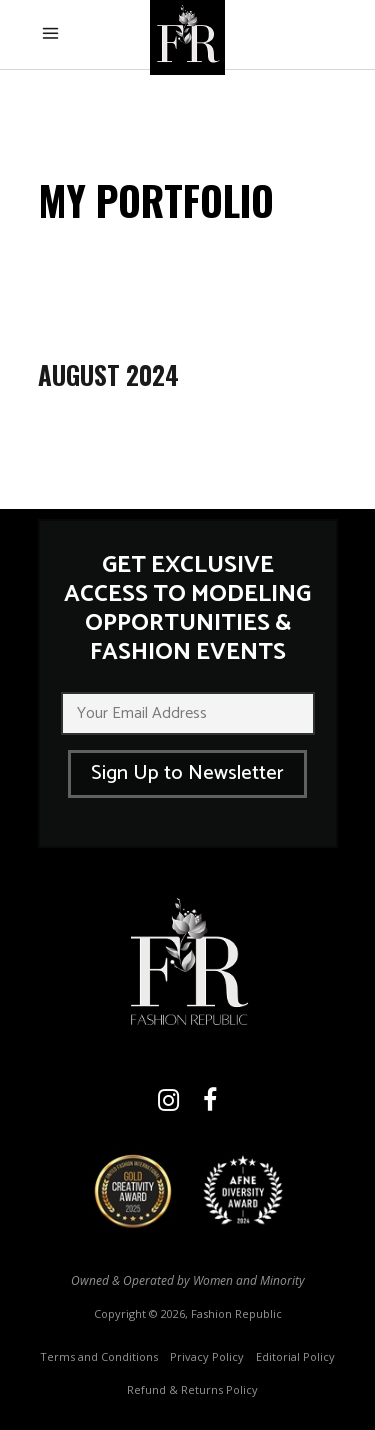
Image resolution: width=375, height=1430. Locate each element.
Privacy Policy (207, 1356)
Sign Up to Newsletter (187, 773)
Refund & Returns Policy (192, 1389)
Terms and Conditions (99, 1356)
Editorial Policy (295, 1356)
